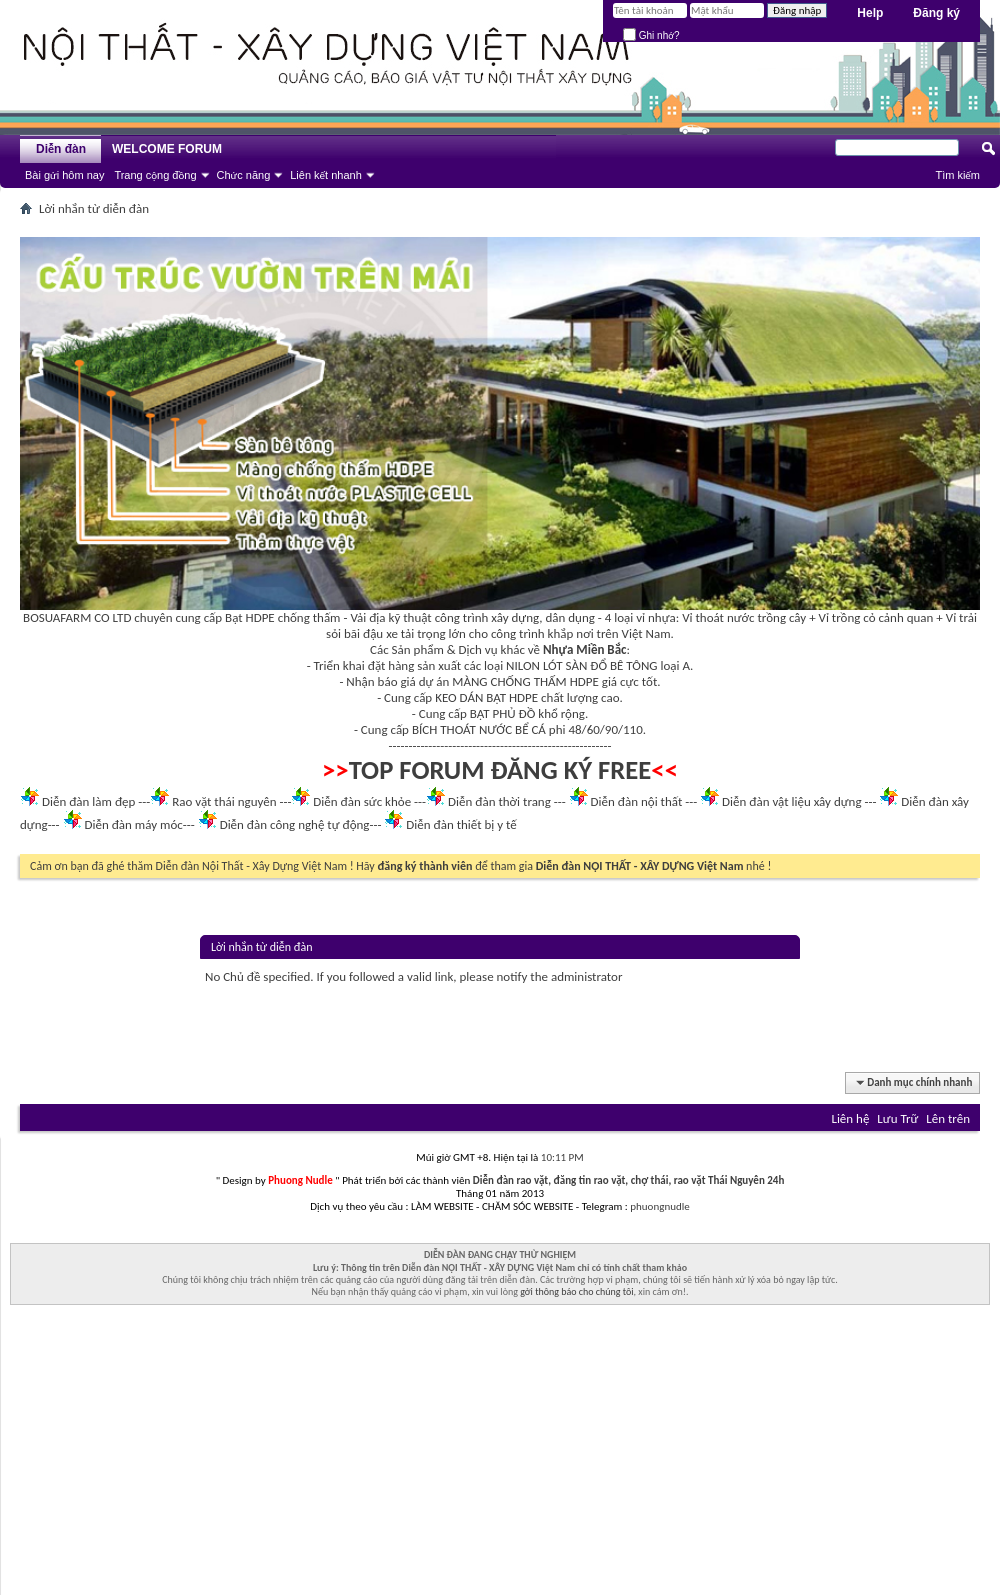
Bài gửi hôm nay (64, 175)
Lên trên (948, 1118)
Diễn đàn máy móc (133, 824)
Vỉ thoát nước (718, 617)
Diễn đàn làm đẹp (88, 801)
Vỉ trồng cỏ (847, 617)
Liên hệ (850, 1118)
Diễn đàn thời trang (499, 801)
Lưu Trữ (897, 1118)
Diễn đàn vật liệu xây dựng (792, 801)
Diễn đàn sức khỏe (362, 801)
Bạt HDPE (250, 617)
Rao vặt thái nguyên (224, 801)
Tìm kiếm (957, 175)
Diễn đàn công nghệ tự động (295, 824)
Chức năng (244, 175)
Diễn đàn (61, 149)
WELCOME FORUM (167, 149)
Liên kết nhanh (326, 175)
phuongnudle (659, 1206)
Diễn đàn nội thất (637, 801)
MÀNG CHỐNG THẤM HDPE (525, 681)
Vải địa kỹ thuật (390, 617)
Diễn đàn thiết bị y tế (461, 824)
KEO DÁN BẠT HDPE (486, 697)
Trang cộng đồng (155, 175)
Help (870, 13)
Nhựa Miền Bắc (584, 649)
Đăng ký (936, 13)
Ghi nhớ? (651, 35)
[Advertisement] (500, 1455)
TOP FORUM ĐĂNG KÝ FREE (500, 770)
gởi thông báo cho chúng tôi (576, 1291)
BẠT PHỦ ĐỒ (503, 713)
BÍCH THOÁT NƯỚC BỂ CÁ (479, 729)
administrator (587, 976)
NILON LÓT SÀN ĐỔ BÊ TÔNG (581, 665)
